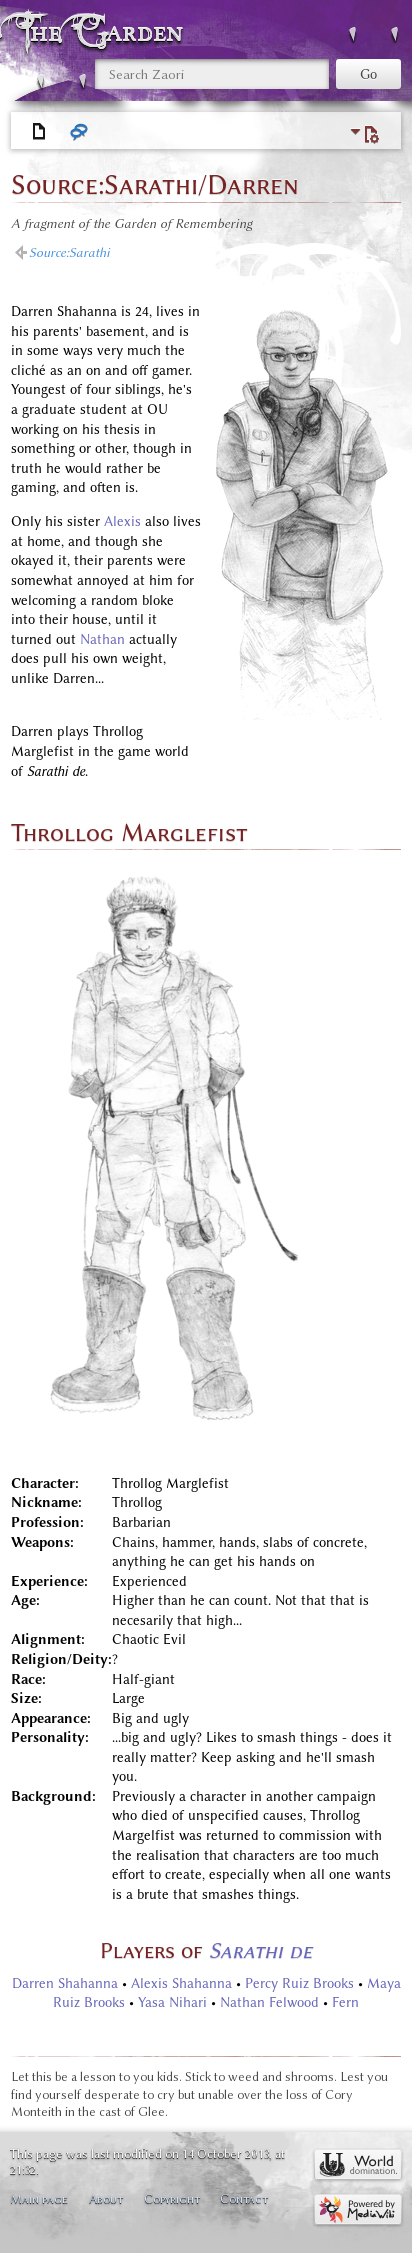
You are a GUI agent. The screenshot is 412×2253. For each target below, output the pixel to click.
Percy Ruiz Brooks (299, 1983)
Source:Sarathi (69, 252)
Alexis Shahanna (181, 1983)
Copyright (172, 2198)
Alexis (122, 521)
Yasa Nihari (172, 2002)
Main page (39, 2198)
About (106, 2198)
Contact (244, 2198)
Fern (345, 2002)
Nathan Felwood (269, 2002)
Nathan (102, 639)
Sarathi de (261, 1950)
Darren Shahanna (65, 1983)
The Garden (104, 31)
